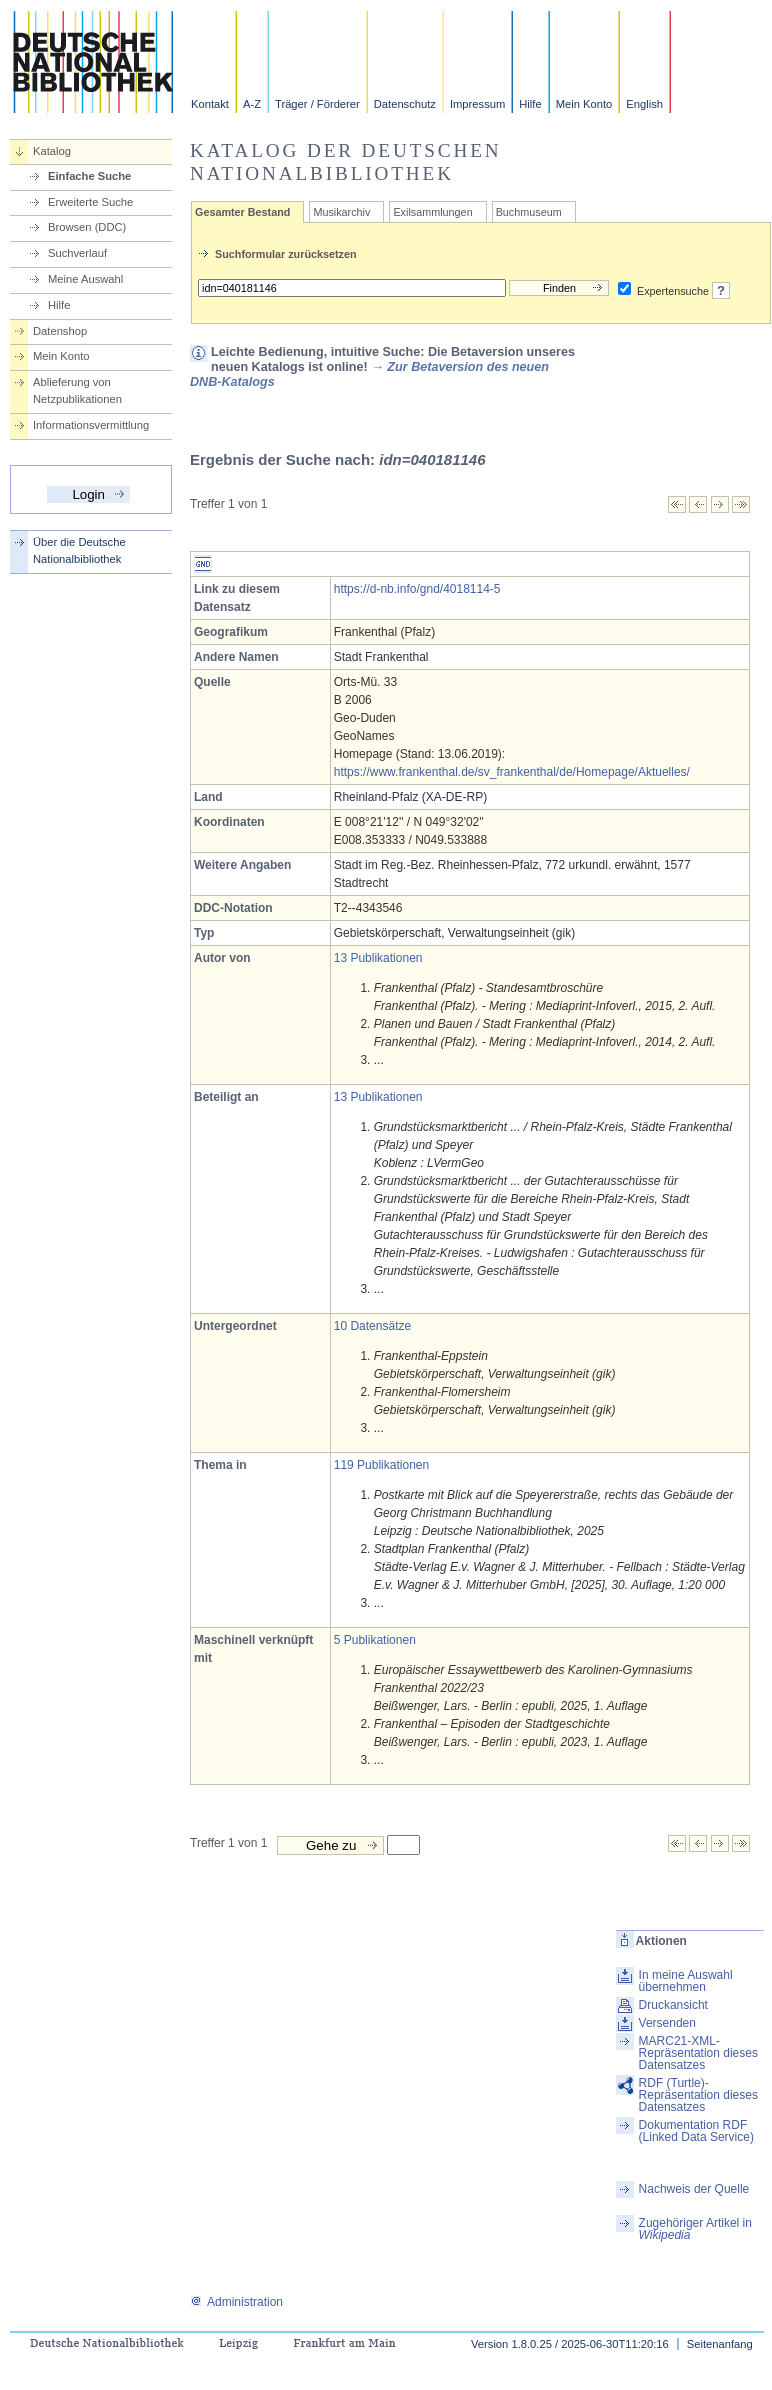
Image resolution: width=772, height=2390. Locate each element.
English (644, 104)
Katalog (52, 151)
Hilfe (530, 104)
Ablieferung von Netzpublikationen (77, 390)
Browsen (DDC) (87, 227)
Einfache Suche (89, 176)
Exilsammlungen (432, 212)
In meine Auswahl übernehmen (686, 1981)
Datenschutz (405, 104)
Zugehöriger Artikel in (695, 2229)
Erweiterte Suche (90, 202)
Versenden (667, 2023)
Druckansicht (673, 2005)
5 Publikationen (375, 1640)
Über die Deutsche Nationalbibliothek (79, 550)
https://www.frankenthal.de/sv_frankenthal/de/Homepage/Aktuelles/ (512, 772)
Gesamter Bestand (242, 212)
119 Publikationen (381, 1465)
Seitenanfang (720, 2344)
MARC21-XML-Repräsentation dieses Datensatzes (698, 2053)
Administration (236, 2302)
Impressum (477, 104)
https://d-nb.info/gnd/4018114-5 (417, 589)
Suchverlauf (77, 253)
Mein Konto (584, 104)
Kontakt (210, 104)
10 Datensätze (372, 1326)
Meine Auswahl (85, 279)
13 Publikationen (378, 958)
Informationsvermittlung (91, 425)
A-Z (252, 104)
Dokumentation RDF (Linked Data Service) (696, 2131)
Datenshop (60, 331)
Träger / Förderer (317, 104)
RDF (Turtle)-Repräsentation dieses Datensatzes (698, 2095)
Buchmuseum (529, 212)
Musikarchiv (341, 212)
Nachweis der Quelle (694, 2189)
